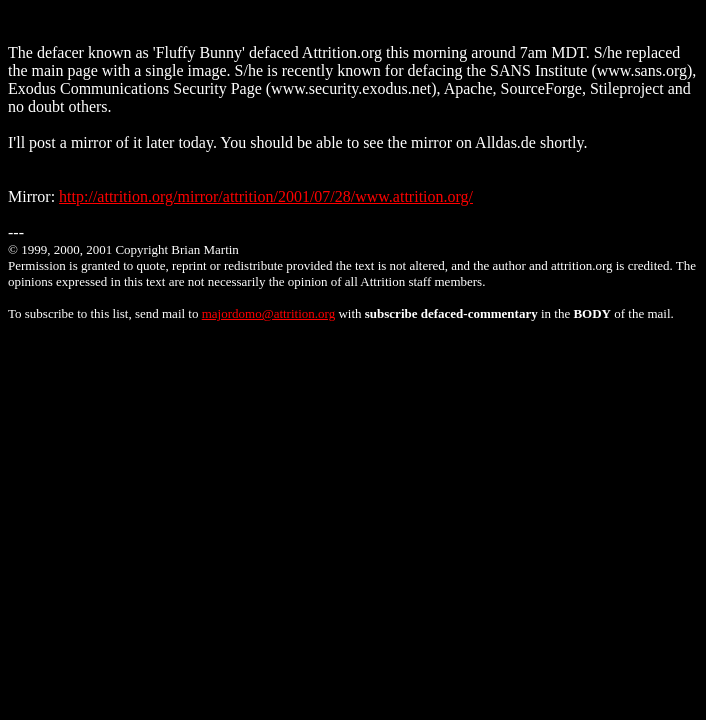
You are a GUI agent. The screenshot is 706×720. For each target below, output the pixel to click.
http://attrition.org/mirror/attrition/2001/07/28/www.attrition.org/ (266, 196)
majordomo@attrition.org (268, 313)
